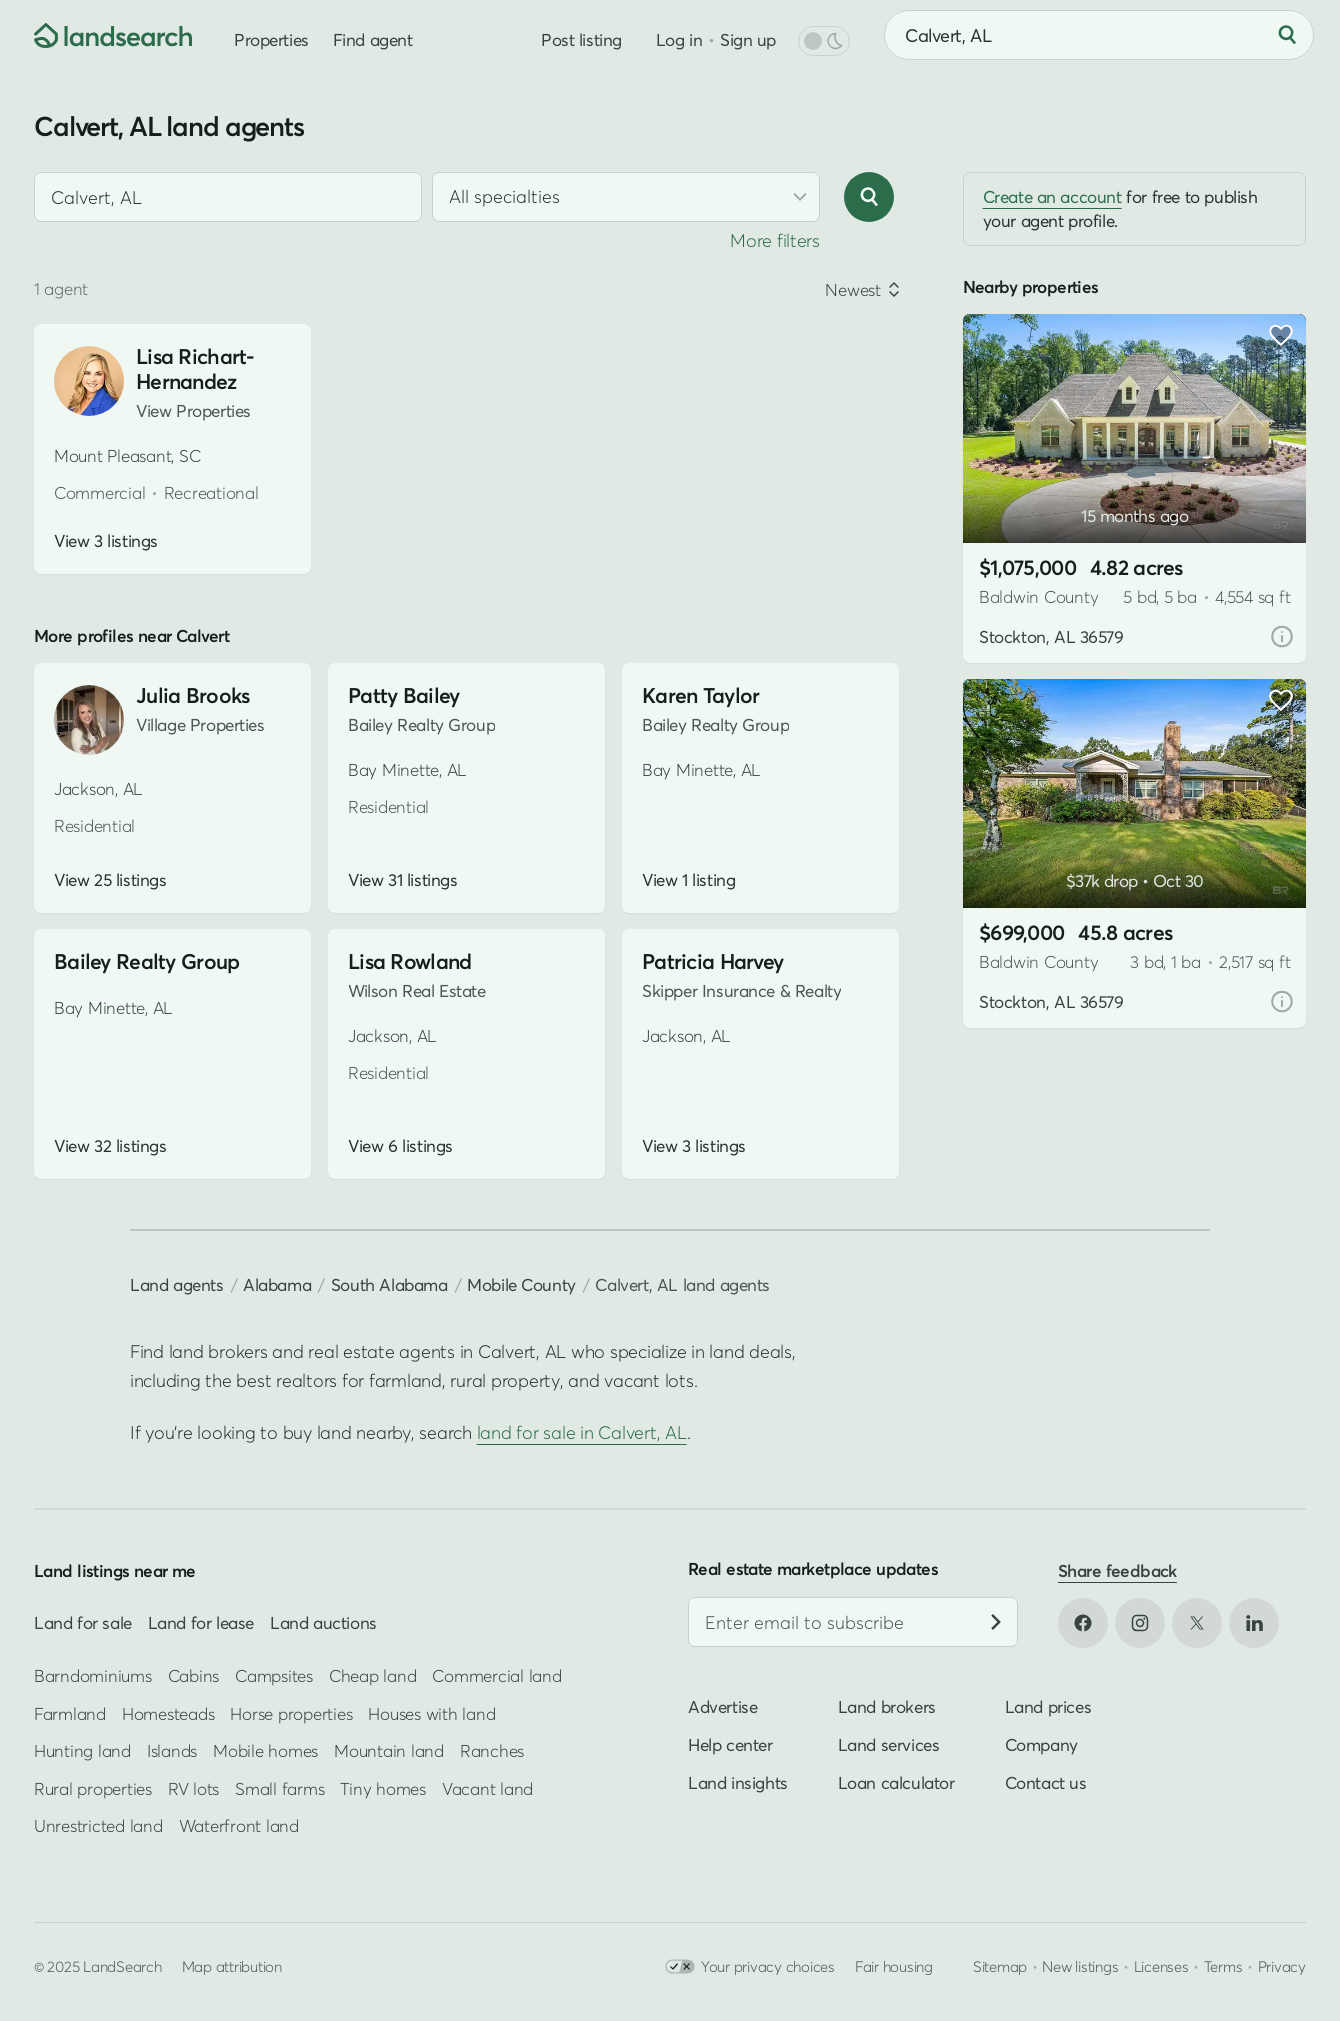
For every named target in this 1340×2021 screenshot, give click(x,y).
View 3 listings (106, 542)
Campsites (274, 1676)
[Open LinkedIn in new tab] (1254, 1623)
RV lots (193, 1788)
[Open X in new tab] (1197, 1623)
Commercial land (496, 1676)
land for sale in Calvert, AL (582, 1432)
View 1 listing (688, 880)
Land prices (1048, 1706)
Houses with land (431, 1713)
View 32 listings (110, 1146)
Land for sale (83, 1622)
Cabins (194, 1676)
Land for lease (201, 1622)
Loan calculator (896, 1782)
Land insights (738, 1782)
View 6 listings (400, 1146)
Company (1041, 1744)
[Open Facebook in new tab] (1083, 1623)
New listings (1080, 1967)
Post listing (581, 39)
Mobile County (521, 1284)
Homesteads (168, 1713)
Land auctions (323, 1622)
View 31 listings (402, 880)
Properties (271, 39)
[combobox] (1099, 35)
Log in (679, 39)
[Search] (1287, 35)
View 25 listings (110, 880)
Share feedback (1117, 1570)
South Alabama (389, 1284)
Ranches (492, 1750)
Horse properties (291, 1713)
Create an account (1052, 196)
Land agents (177, 1284)
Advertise (722, 1706)
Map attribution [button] (232, 1967)
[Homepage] (96, 35)
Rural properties (93, 1788)
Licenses (1161, 1967)
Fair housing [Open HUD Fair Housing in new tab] (894, 1967)
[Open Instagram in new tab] (1140, 1623)
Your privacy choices (750, 1967)
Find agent (373, 39)
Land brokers (887, 1706)
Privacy (1282, 1967)
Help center (730, 1744)
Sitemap (1000, 1967)
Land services (889, 1744)
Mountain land (389, 1750)
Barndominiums (93, 1676)
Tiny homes (382, 1788)
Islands (172, 1750)
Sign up (748, 39)
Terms (1223, 1967)
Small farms (279, 1788)
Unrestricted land (98, 1825)
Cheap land (372, 1676)
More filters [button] (775, 240)
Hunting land (82, 1750)
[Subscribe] (996, 1622)
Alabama (277, 1284)
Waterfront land (239, 1825)
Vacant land (487, 1788)
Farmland (70, 1713)
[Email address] (853, 1622)
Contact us (1046, 1782)
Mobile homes (265, 1750)
